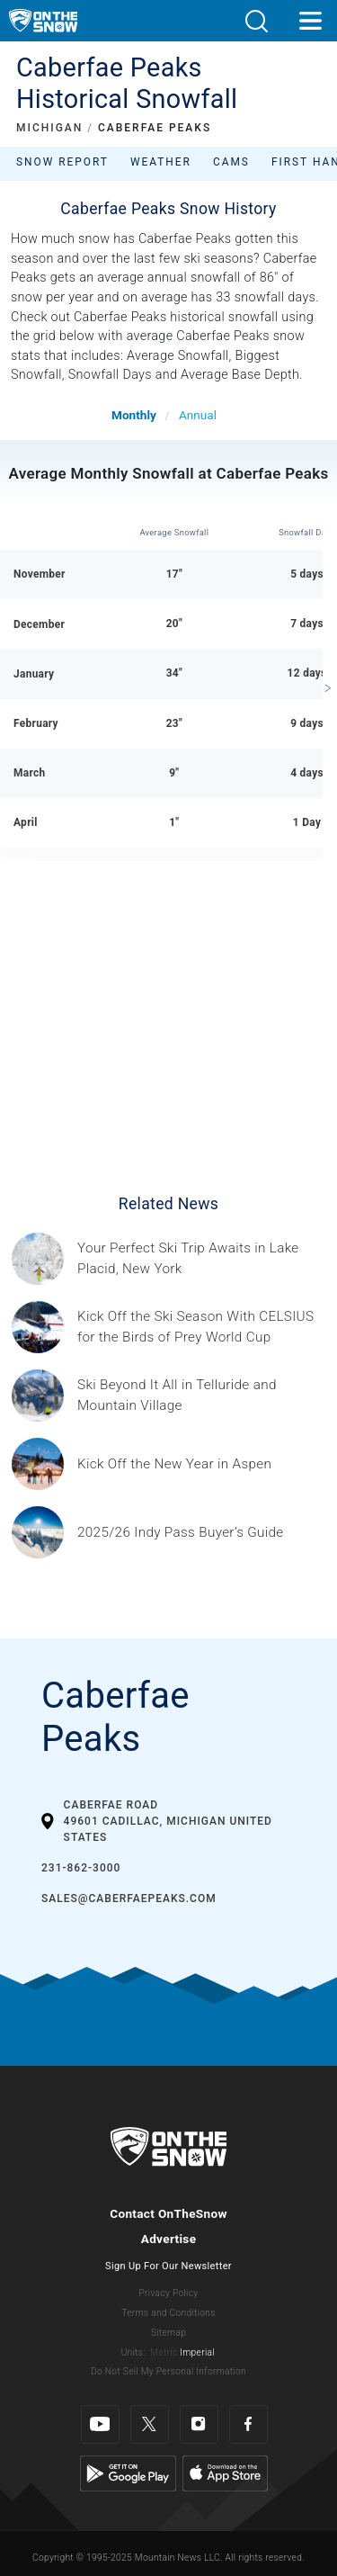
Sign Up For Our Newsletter (168, 2266)
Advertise (169, 2238)
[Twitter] (149, 2424)
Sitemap (168, 2333)
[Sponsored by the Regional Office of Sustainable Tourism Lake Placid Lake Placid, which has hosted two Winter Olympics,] (201, 1258)
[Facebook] (248, 2424)
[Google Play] (128, 2473)
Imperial (197, 2352)
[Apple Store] (225, 2473)
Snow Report (62, 162)
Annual (198, 415)
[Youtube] (100, 2424)
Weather (160, 162)
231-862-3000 (80, 1868)
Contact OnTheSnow (168, 2213)
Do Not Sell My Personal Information (168, 2371)
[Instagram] (199, 2424)
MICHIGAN (49, 127)
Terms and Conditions (168, 2313)
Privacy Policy (169, 2293)
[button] (256, 21)
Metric (163, 2352)
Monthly (133, 415)
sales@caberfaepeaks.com (129, 1898)
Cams (231, 162)
